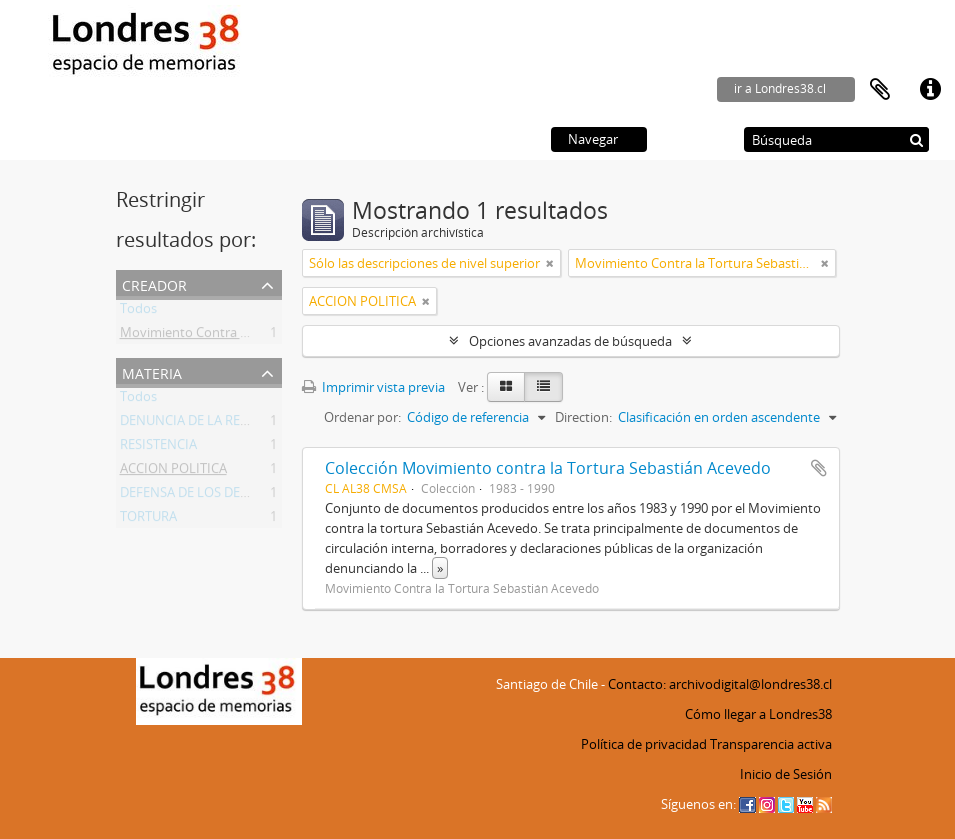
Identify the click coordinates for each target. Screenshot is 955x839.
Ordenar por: (362, 417)
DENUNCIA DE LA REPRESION (207, 424)
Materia (152, 371)
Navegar (593, 139)
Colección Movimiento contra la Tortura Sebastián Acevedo (548, 468)
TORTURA (148, 520)
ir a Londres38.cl (780, 88)
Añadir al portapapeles (819, 468)
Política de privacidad (644, 744)
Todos (138, 312)
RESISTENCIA (158, 448)
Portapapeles (880, 90)
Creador (154, 283)
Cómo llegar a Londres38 (758, 714)
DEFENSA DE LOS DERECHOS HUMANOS (239, 496)
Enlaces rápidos (930, 90)
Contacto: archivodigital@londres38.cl (720, 684)
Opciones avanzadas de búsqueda (570, 341)
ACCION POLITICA (173, 472)
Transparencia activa (771, 744)
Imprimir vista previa (373, 387)
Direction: (583, 417)
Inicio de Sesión (786, 774)
